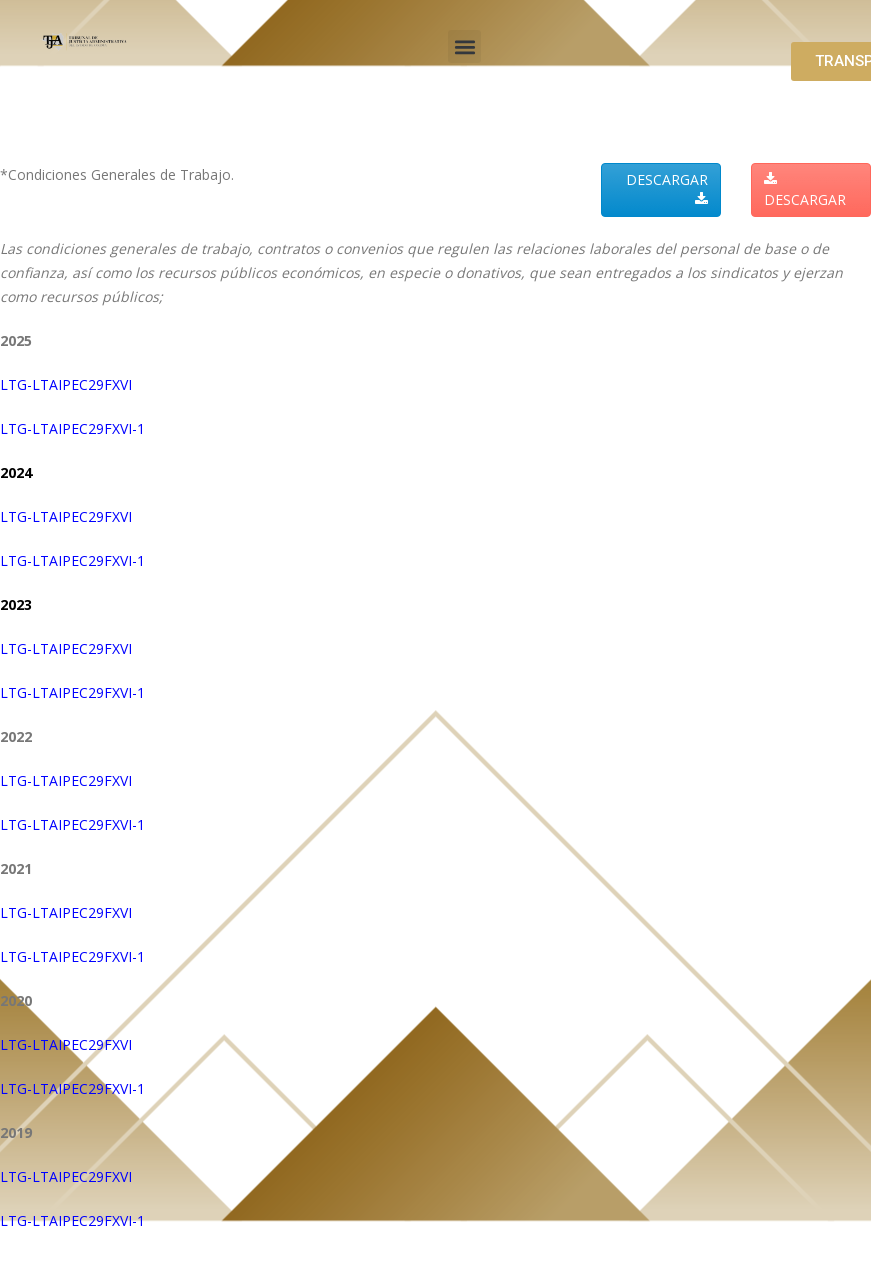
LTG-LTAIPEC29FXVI (66, 384)
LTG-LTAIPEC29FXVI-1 (72, 428)
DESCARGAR (667, 188)
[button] (464, 46)
